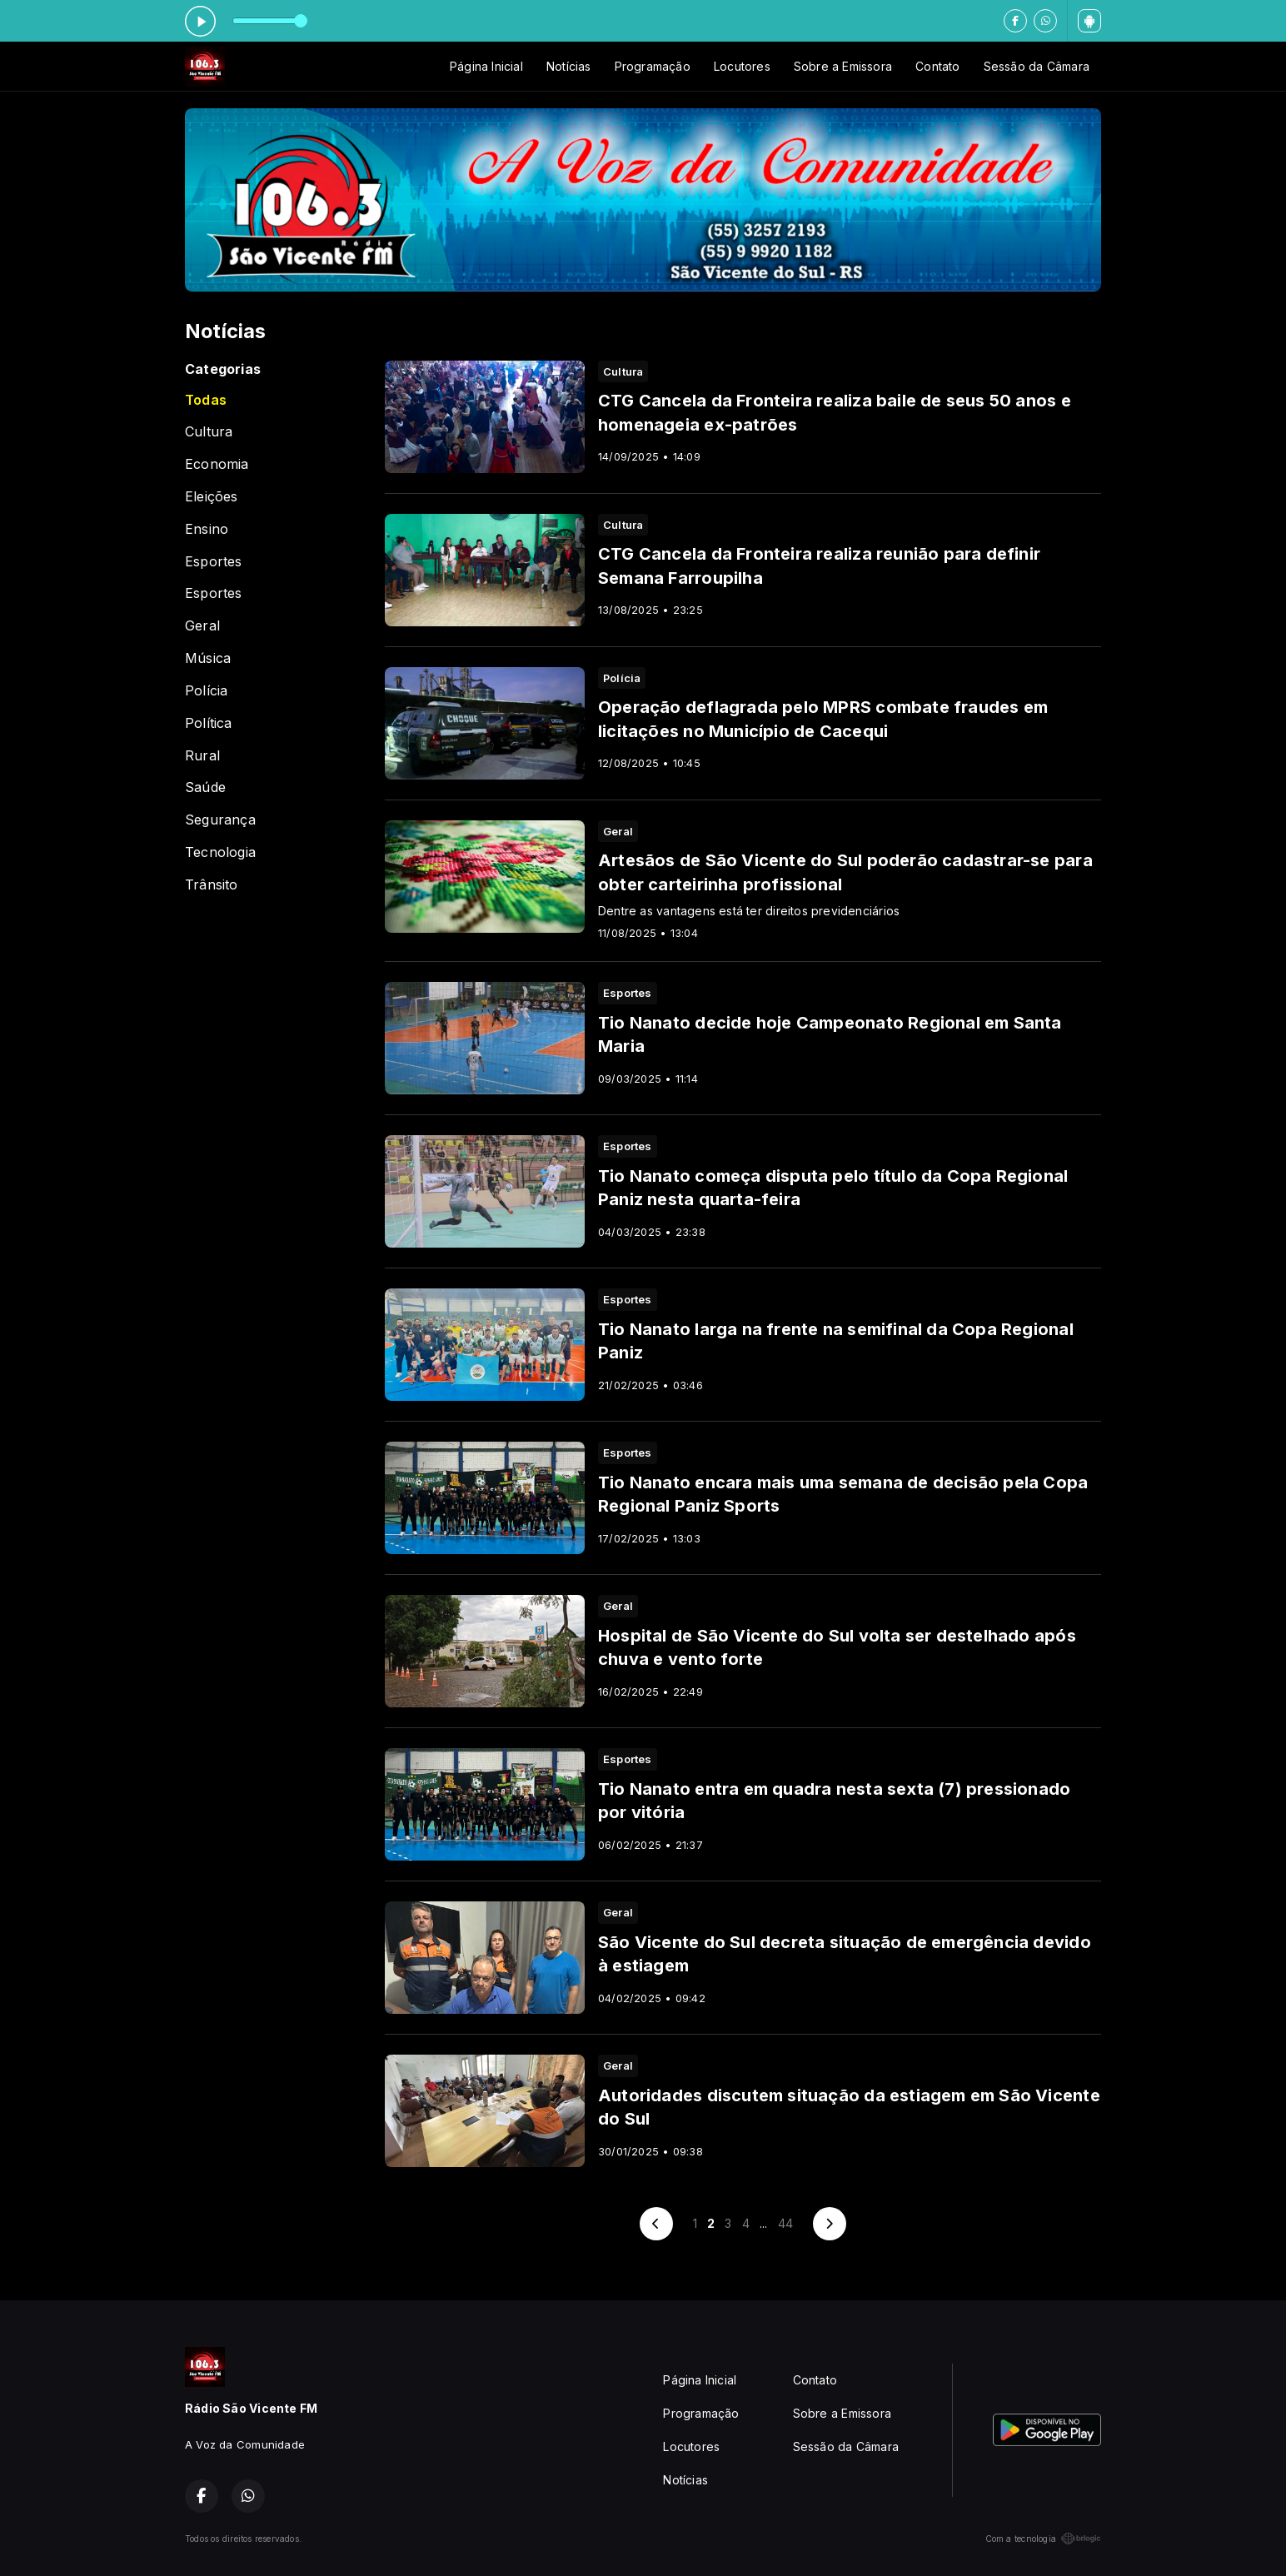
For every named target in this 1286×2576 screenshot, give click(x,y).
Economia (217, 464)
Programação (652, 66)
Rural (202, 756)
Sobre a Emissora (843, 66)
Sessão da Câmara (1036, 66)
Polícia (206, 691)
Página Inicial (486, 66)
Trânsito (211, 885)
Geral (202, 626)
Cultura (208, 432)
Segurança (220, 820)
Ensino (206, 529)
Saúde (205, 787)
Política (208, 723)
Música (208, 658)
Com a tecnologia (1043, 2538)
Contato (937, 66)
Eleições (211, 497)
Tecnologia (220, 852)
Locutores (742, 66)
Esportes (213, 562)
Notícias (568, 66)
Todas (206, 400)
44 (785, 2223)
